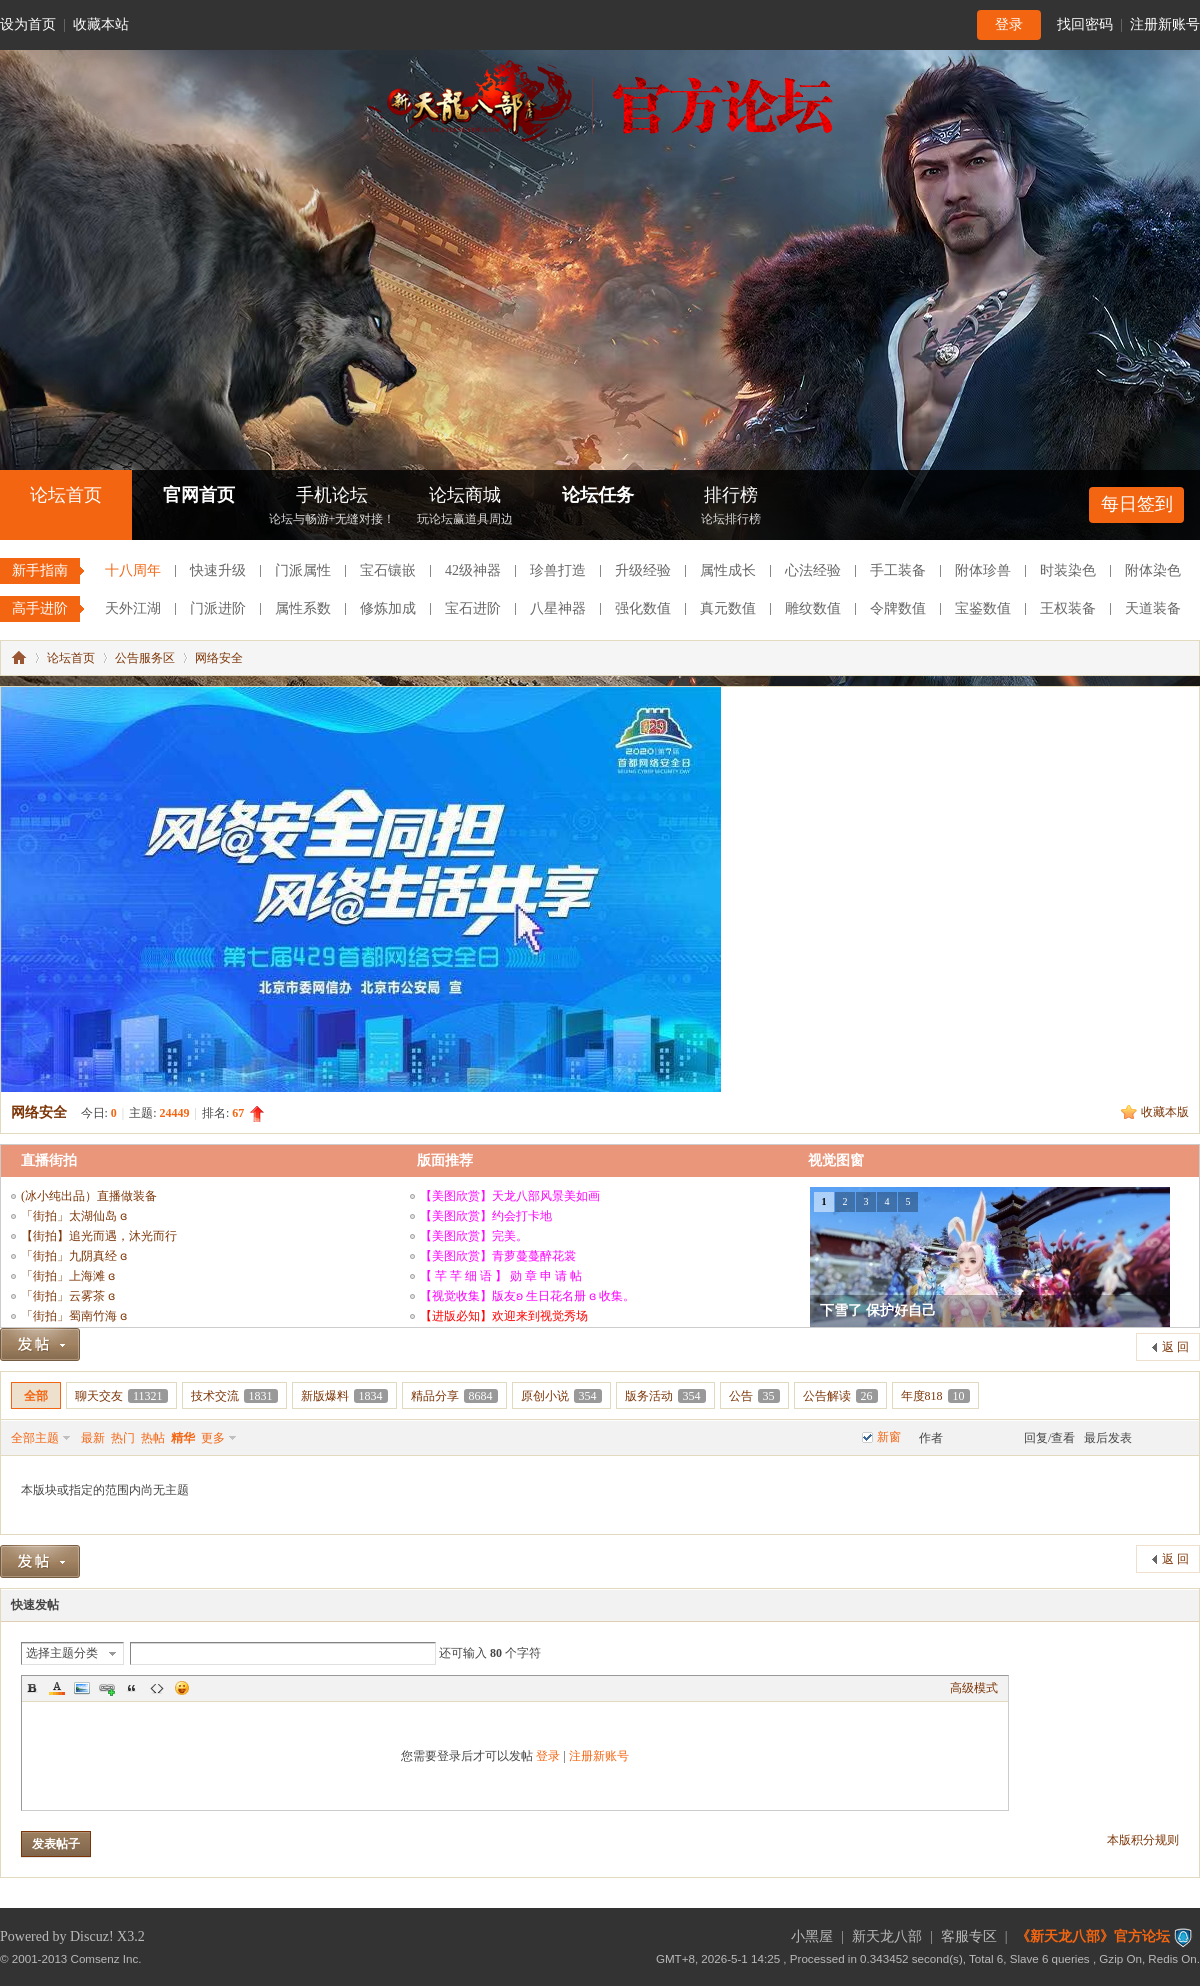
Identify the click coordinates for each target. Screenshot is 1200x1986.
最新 (93, 1438)
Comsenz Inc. (106, 1958)
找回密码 (1085, 24)
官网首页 (199, 495)
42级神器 (473, 570)
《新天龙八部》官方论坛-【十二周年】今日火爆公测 (19, 658)
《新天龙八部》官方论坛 (1093, 1936)
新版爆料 (344, 1396)
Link (107, 1688)
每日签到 (1137, 504)
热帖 (153, 1438)
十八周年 (133, 570)
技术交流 (234, 1396)
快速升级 (218, 570)
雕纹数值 (813, 608)
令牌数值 (898, 608)
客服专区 (969, 1936)
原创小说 (561, 1396)
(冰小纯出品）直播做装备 (89, 1196)
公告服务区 (145, 658)
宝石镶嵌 (388, 570)
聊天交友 (121, 1396)
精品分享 (454, 1396)
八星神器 (558, 608)
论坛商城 (465, 507)
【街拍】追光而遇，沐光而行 (99, 1236)
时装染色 (1068, 570)
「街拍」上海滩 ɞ (68, 1276)
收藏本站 (101, 24)
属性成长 (728, 570)
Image (82, 1688)
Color (57, 1688)
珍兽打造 (558, 570)
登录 (1009, 24)
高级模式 (974, 1688)
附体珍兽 (983, 570)
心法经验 (813, 570)
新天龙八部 (887, 1936)
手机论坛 (332, 507)
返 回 (1175, 1347)
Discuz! (92, 1936)
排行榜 (731, 507)
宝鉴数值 (983, 608)
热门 (123, 1438)
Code (157, 1688)
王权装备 (1068, 608)
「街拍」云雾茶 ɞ (68, 1296)
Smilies (182, 1688)
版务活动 (665, 1396)
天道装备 (1153, 608)
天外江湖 (133, 608)
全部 (36, 1396)
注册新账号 (1165, 24)
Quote (132, 1688)
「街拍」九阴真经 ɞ (74, 1256)
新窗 (889, 1437)
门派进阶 (218, 608)
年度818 (935, 1396)
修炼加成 (388, 608)
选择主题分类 (62, 1653)
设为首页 (28, 24)
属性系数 (303, 608)
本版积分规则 (1143, 1840)
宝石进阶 (473, 608)
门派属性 (303, 570)
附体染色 (1153, 570)
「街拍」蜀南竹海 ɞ (74, 1316)
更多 (213, 1438)
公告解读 (840, 1396)
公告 (754, 1396)
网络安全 (219, 658)
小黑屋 (812, 1936)
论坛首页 (66, 495)
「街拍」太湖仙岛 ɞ (74, 1216)
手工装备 (898, 570)
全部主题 (35, 1438)
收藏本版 (1165, 1112)
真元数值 (728, 608)
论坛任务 (598, 495)
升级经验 (643, 570)
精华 (183, 1438)
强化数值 (643, 608)
